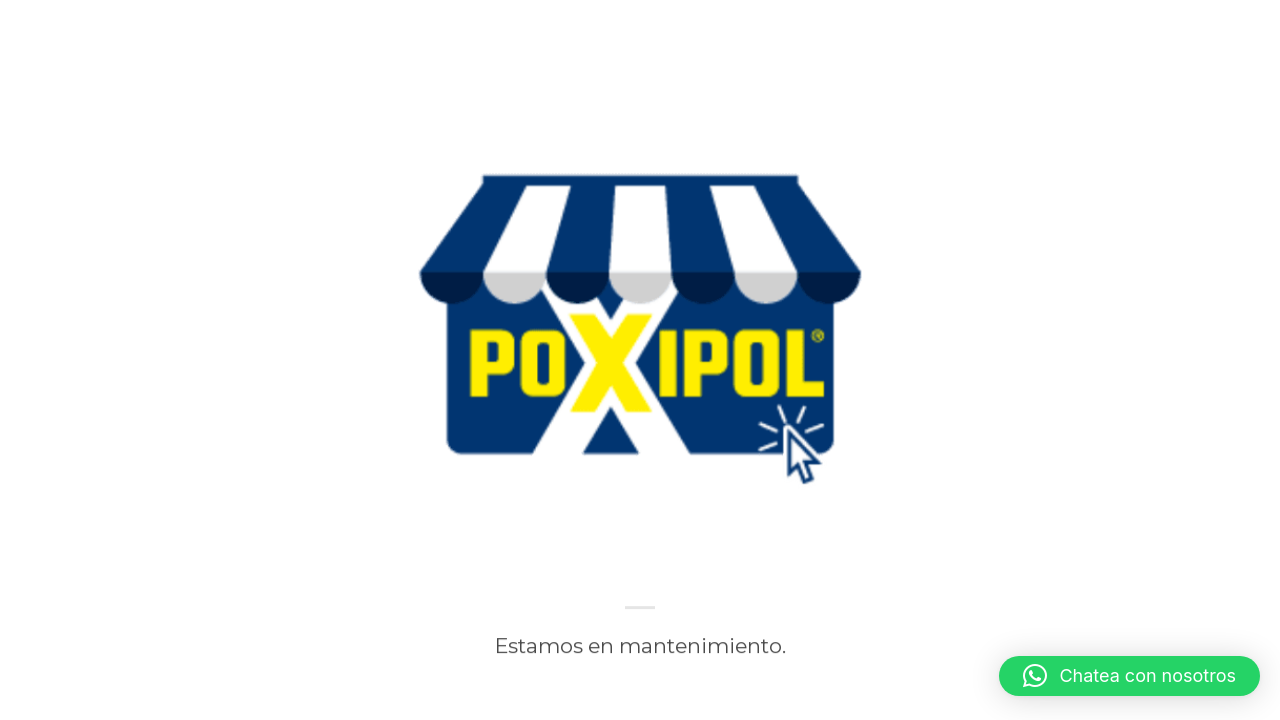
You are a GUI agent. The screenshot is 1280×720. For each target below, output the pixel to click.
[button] (1129, 676)
